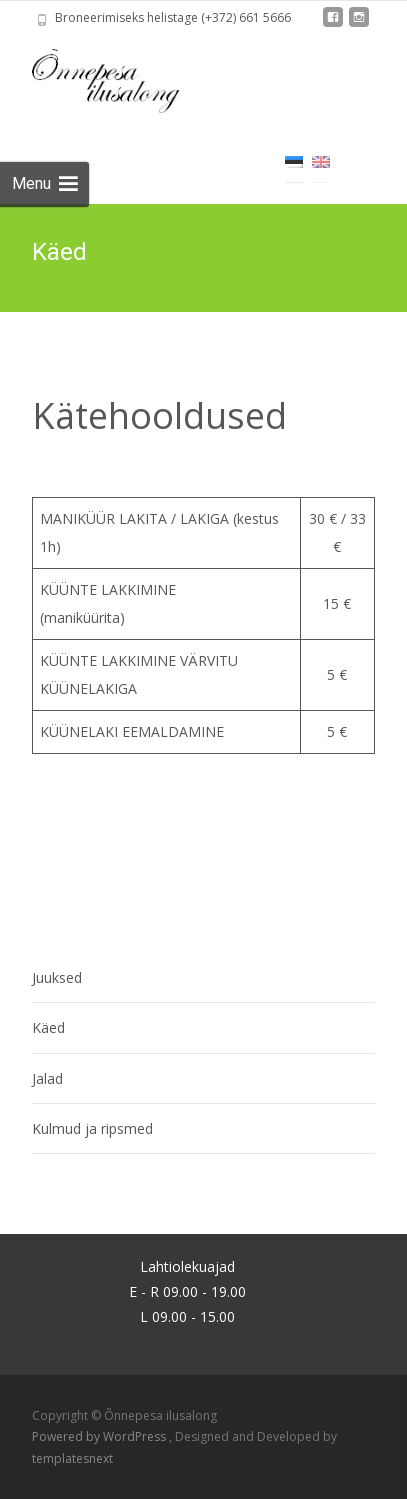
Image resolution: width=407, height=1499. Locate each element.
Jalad (47, 1078)
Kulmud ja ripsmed (92, 1128)
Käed (48, 1027)
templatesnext (72, 1458)
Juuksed (57, 977)
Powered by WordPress (100, 1436)
